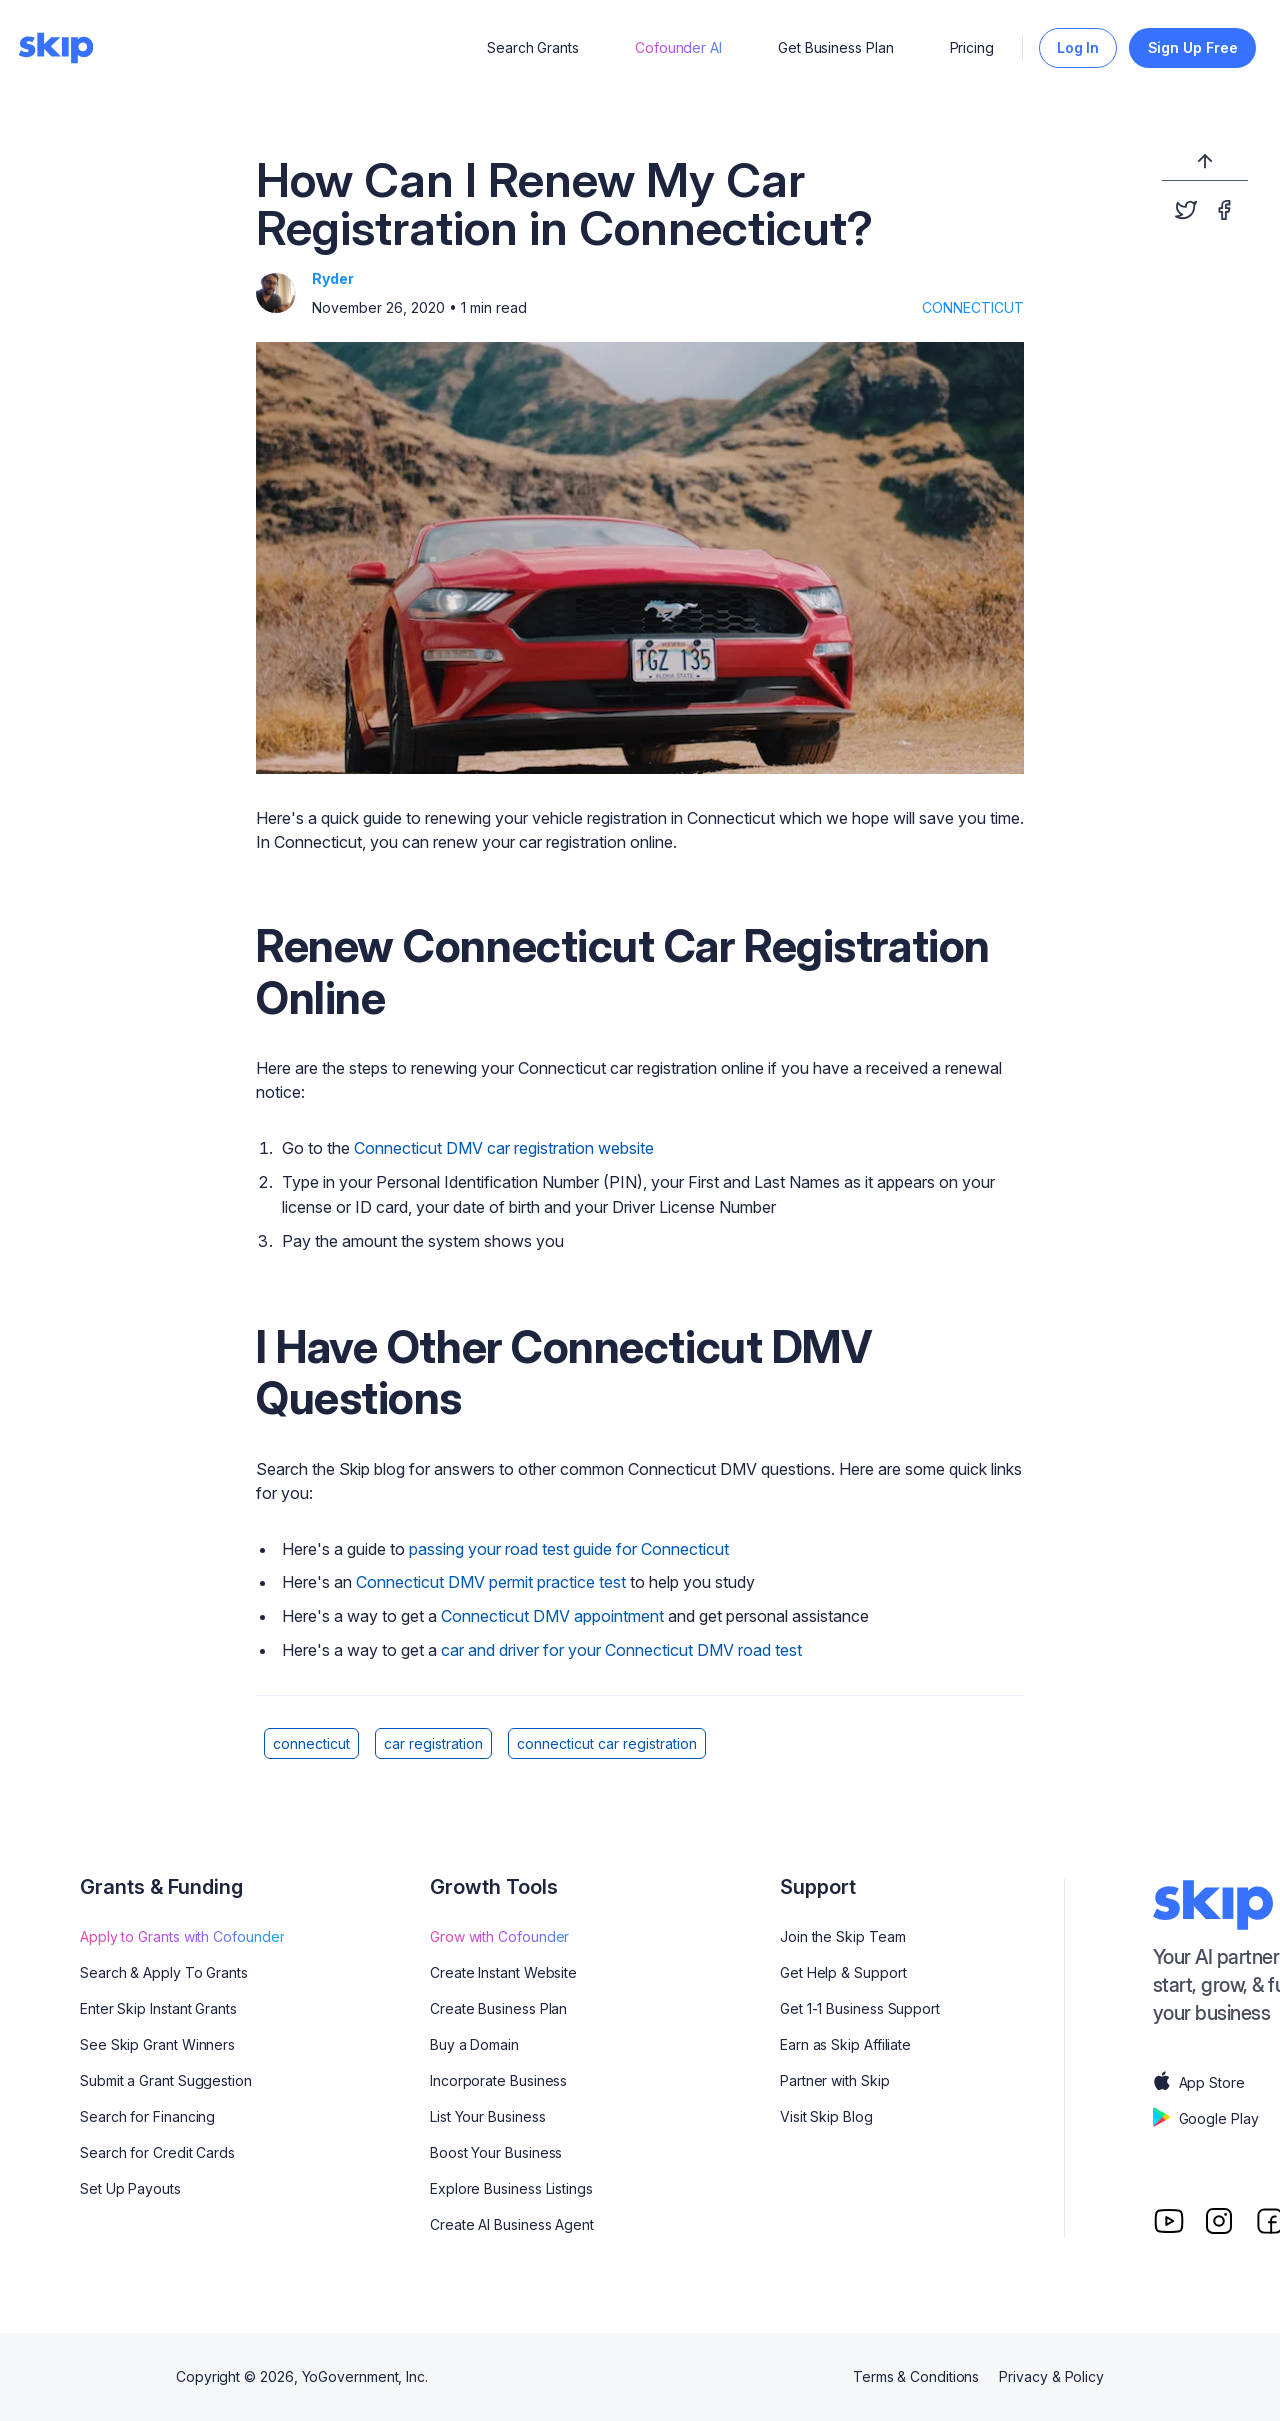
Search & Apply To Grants (164, 1972)
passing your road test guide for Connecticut (569, 1549)
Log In (1078, 47)
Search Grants (533, 47)
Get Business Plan (836, 47)
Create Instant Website (503, 1972)
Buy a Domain (474, 2044)
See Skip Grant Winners (157, 2044)
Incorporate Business (498, 2080)
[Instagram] (1219, 2221)
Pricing (972, 47)
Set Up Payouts (130, 2188)
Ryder (333, 278)
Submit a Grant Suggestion (166, 2080)
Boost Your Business (496, 2152)
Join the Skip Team (843, 1936)
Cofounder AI (678, 47)
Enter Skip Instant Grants (158, 2008)
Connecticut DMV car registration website (504, 1148)
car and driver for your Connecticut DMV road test (621, 1650)
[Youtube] (1169, 2221)
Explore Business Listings (511, 2188)
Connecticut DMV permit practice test (491, 1582)
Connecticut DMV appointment (552, 1616)
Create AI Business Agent (512, 2224)
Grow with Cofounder (499, 1936)
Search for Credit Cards (157, 2152)
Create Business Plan (498, 2008)
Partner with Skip (835, 2080)
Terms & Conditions (916, 2376)
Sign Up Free (1193, 47)
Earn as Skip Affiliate (845, 2044)
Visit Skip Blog (826, 2116)
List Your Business (488, 2116)
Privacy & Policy (1051, 2376)
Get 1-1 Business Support (860, 2008)
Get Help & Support (843, 1972)
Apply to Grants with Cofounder (182, 1936)
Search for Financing (147, 2116)
